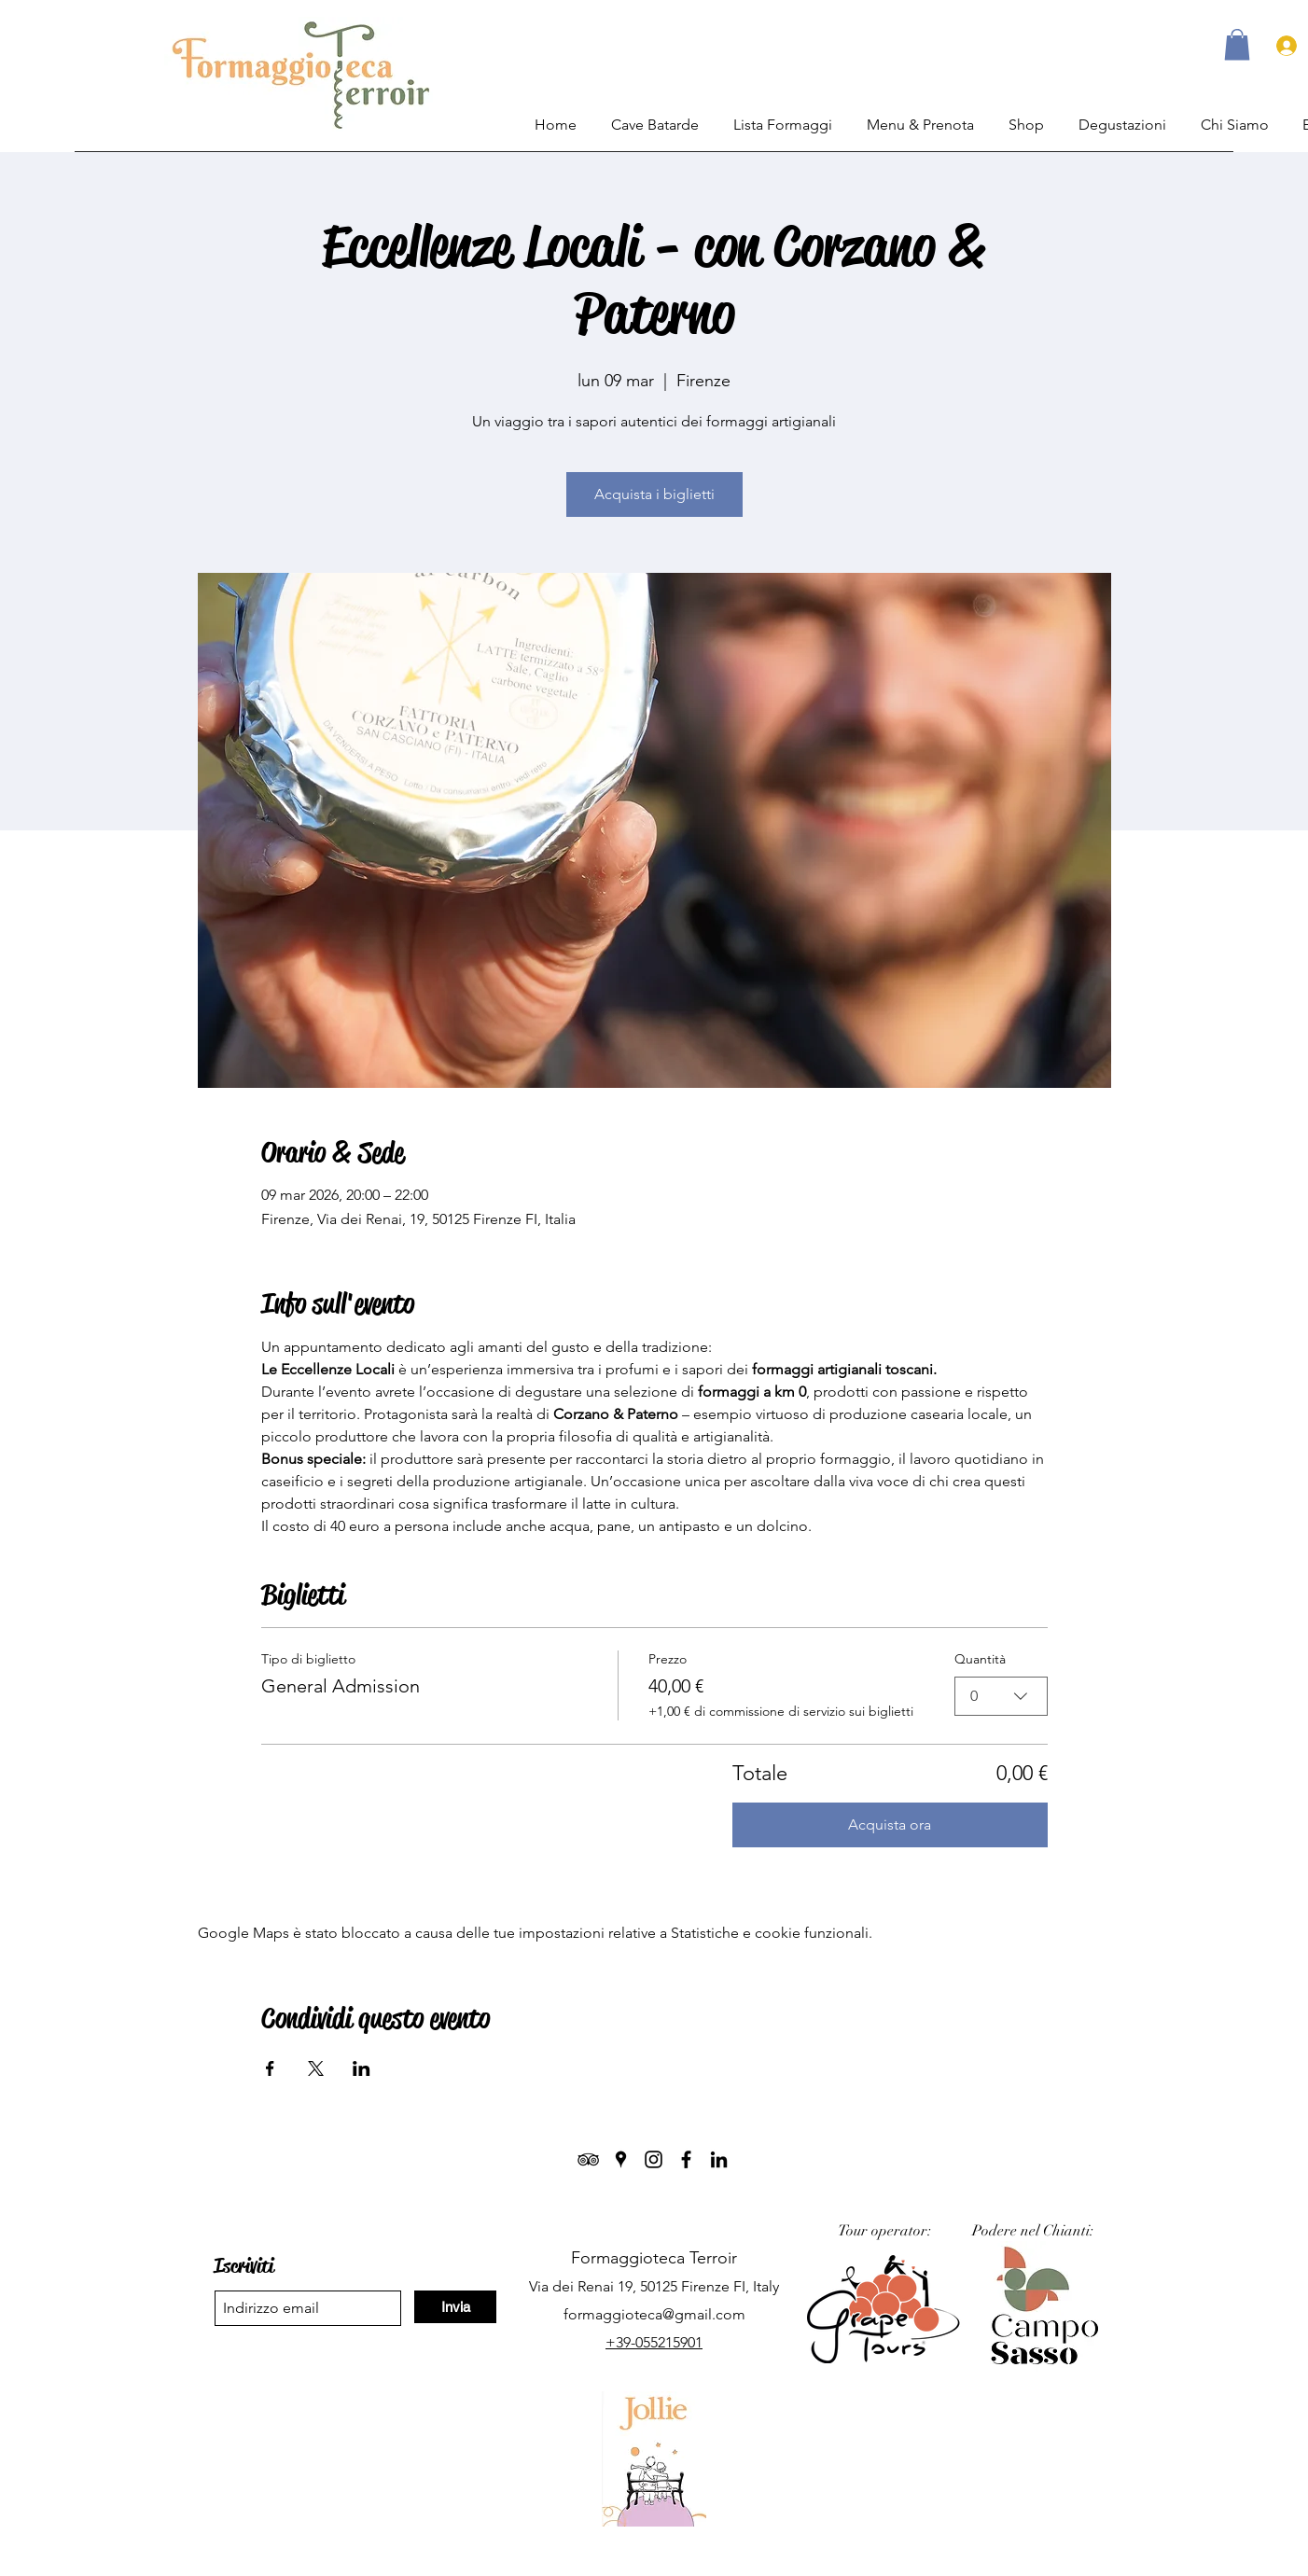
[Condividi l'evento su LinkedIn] (361, 2068)
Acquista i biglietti (654, 494)
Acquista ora (889, 1824)
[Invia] (455, 2307)
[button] (1237, 44)
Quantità (980, 1658)
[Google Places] (621, 2159)
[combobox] (1001, 1696)
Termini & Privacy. (660, 2555)
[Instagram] (653, 2159)
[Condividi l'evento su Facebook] (270, 2068)
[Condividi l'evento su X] (316, 2068)
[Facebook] (686, 2159)
